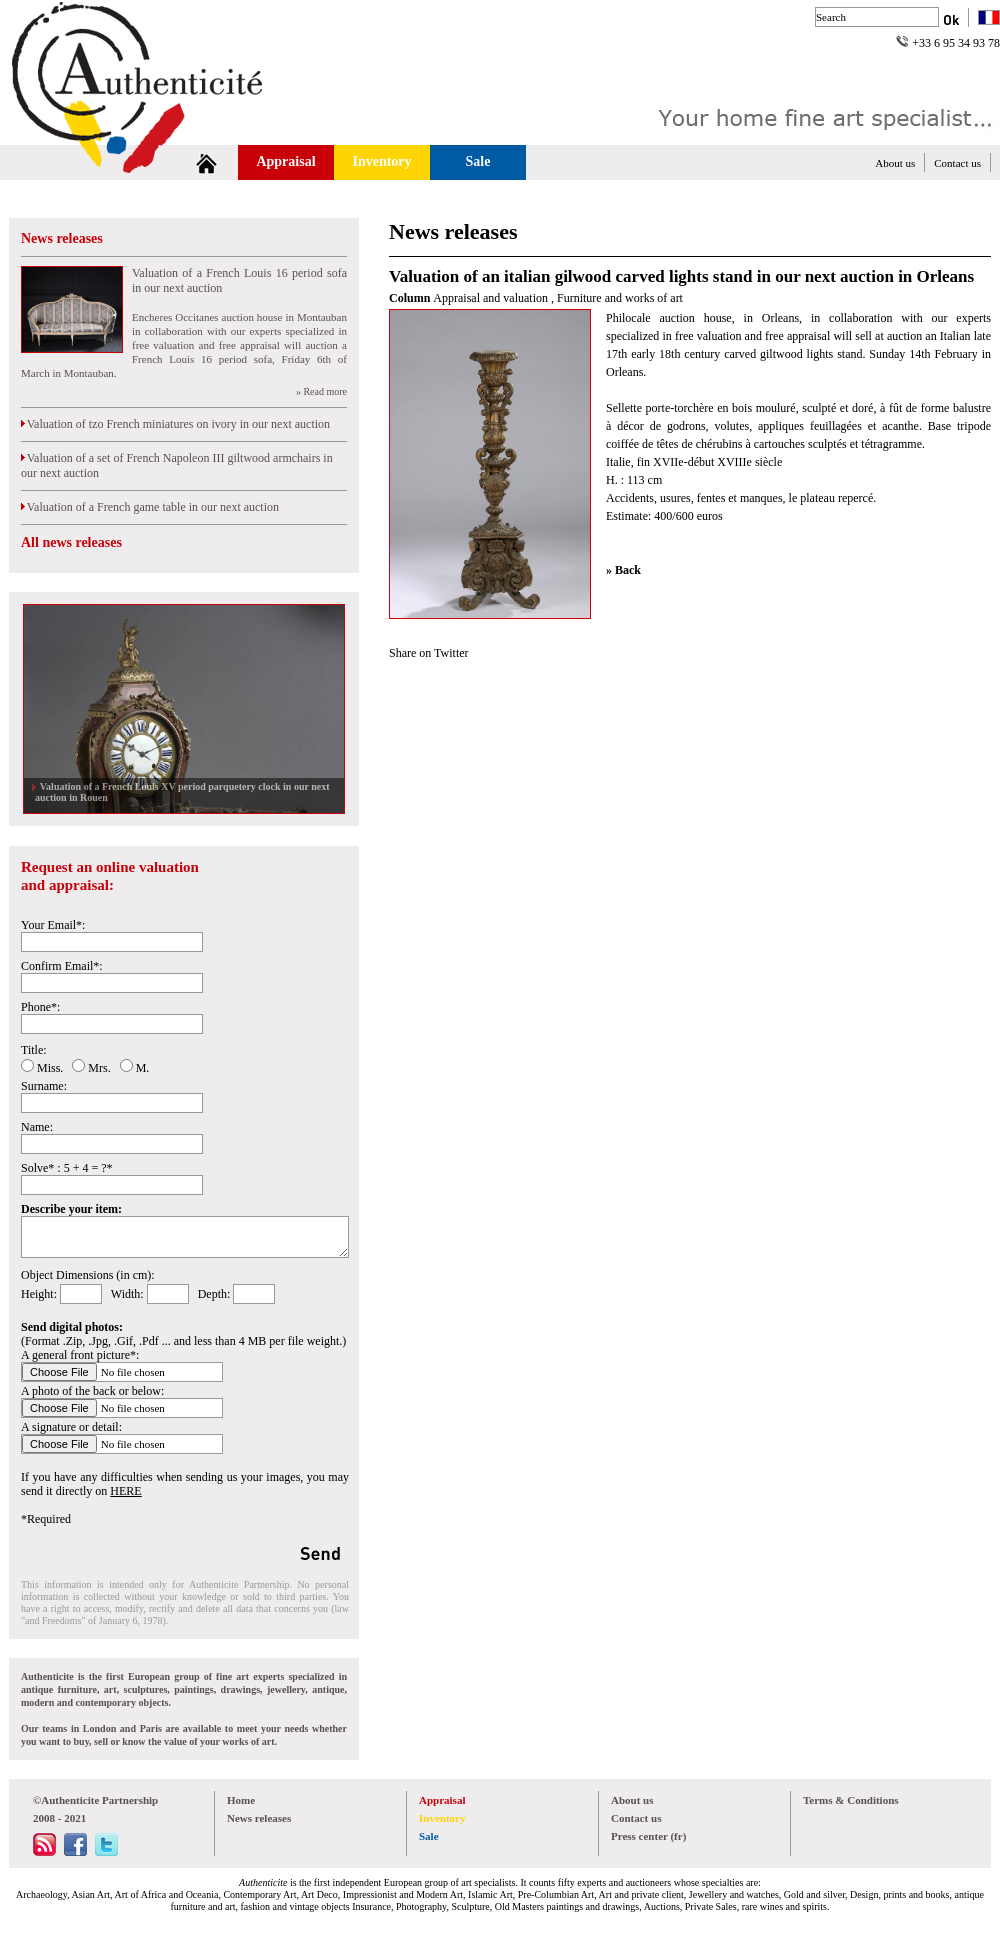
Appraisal (285, 161)
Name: (37, 1127)
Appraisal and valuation (492, 298)
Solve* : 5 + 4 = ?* (67, 1168)
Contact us (957, 163)
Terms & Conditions (851, 1800)
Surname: (44, 1086)
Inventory (381, 161)
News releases (62, 238)
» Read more (321, 391)
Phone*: (40, 1007)
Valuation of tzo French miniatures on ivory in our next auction (175, 424)
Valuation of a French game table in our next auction (150, 507)
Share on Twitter (429, 653)
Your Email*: (53, 925)
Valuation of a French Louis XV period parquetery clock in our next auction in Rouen (182, 792)
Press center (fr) (648, 1836)
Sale (478, 161)
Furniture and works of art (620, 298)
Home (241, 1800)
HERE (125, 1491)
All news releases (71, 542)
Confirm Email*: (62, 966)
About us (895, 163)
